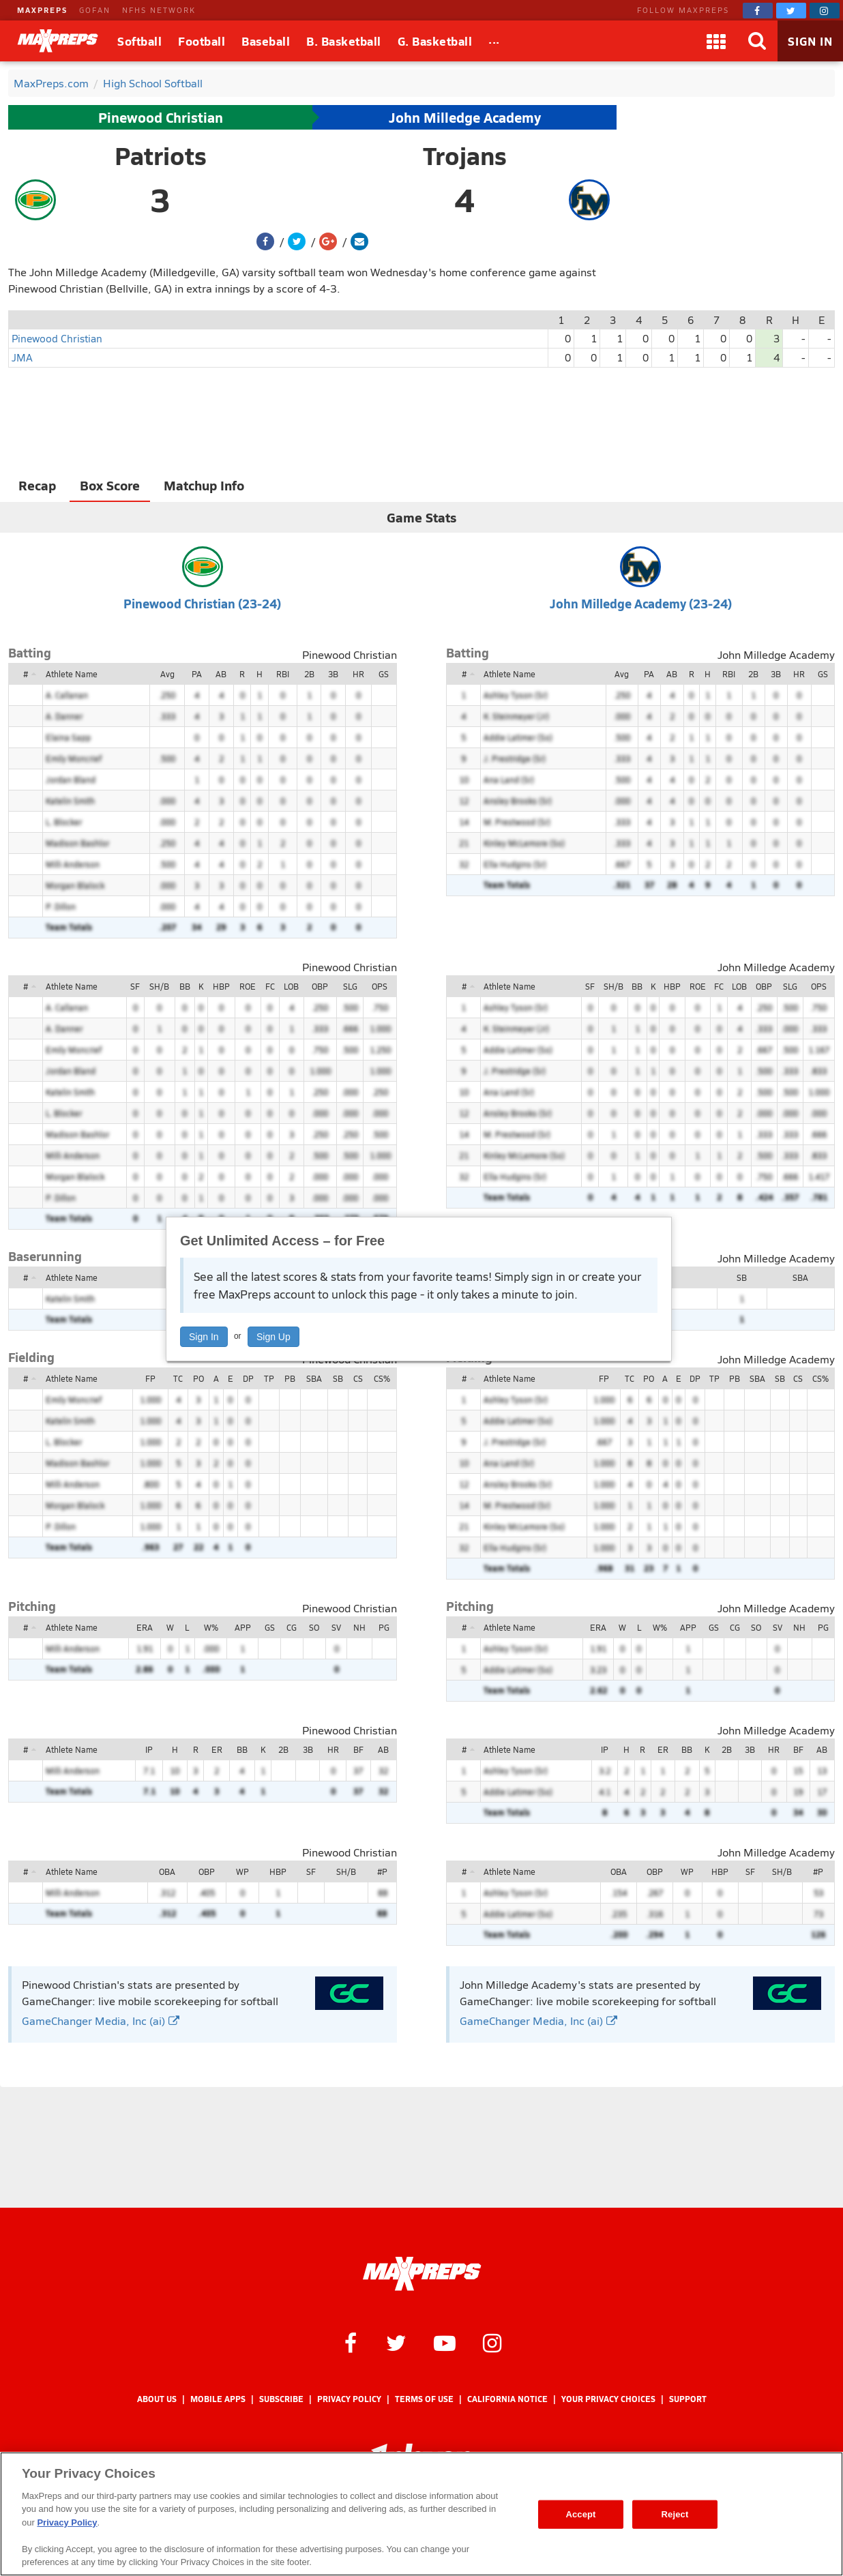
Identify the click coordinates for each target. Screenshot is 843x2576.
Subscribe (281, 2399)
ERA (144, 1627)
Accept (580, 2514)
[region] (421, 2514)
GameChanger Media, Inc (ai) (100, 2020)
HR (358, 673)
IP (149, 1749)
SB (742, 1277)
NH (359, 1627)
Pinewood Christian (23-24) (202, 603)
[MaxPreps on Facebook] (758, 10)
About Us (157, 2399)
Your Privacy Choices (608, 2399)
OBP (320, 986)
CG (291, 1627)
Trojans (465, 155)
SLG (350, 986)
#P (382, 1871)
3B (333, 673)
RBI (282, 673)
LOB (291, 986)
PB (289, 1378)
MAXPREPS (42, 10)
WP (242, 1871)
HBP (221, 986)
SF (135, 986)
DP (248, 1378)
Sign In (204, 1336)
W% (211, 1627)
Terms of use (424, 2399)
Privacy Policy (349, 2399)
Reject (675, 2514)
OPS (379, 986)
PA (197, 673)
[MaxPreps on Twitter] (791, 10)
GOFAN (94, 10)
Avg (167, 673)
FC (270, 986)
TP (269, 1378)
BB (184, 986)
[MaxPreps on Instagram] (825, 10)
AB (221, 673)
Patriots (161, 155)
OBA (167, 1871)
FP (150, 1378)
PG (384, 1627)
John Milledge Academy (465, 117)
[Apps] (716, 40)
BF (358, 1749)
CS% (382, 1378)
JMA (22, 357)
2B (309, 673)
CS (358, 1378)
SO (314, 1627)
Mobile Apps (218, 2399)
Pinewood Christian (160, 117)
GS (384, 673)
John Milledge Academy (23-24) (641, 603)
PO (198, 1378)
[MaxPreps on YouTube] (445, 2342)
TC (178, 1378)
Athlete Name (72, 673)
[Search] (757, 40)
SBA (800, 1277)
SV (336, 1627)
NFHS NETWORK (159, 10)
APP (243, 1627)
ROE (247, 986)
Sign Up (273, 1336)
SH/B (159, 986)
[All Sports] (494, 40)
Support (688, 2399)
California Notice (507, 2399)
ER (216, 1749)
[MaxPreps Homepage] (422, 2274)
